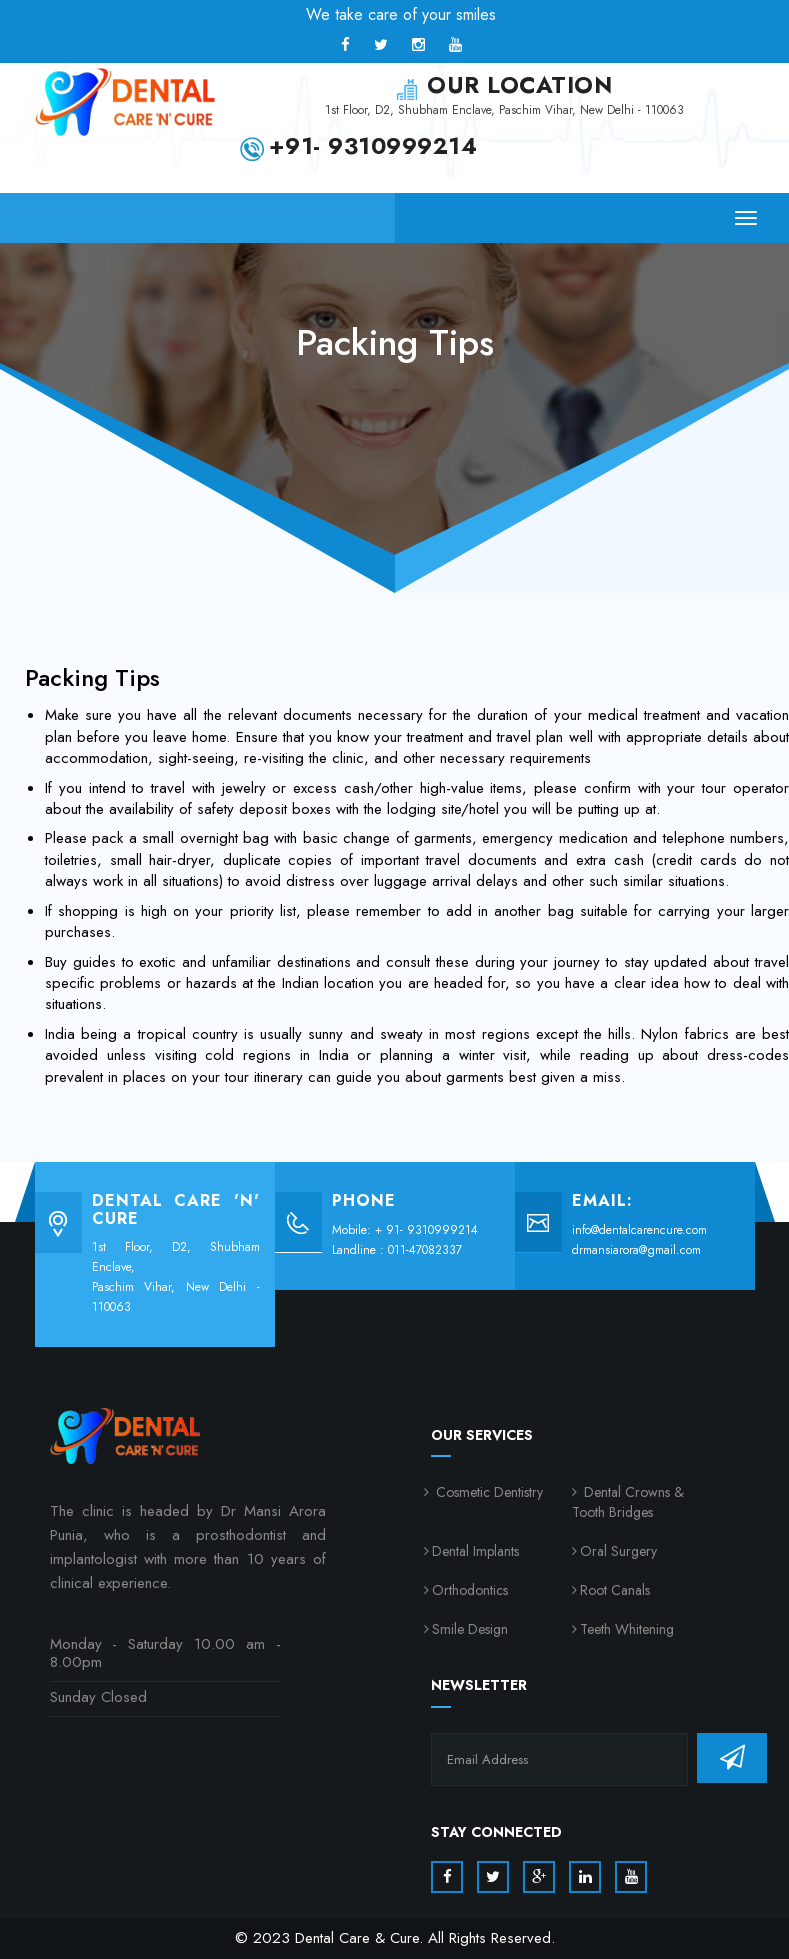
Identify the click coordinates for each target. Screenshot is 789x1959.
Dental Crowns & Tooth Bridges (628, 1502)
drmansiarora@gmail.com (636, 1250)
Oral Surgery (618, 1551)
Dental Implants (475, 1551)
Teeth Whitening (627, 1629)
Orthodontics (470, 1590)
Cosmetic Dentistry (487, 1492)
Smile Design (470, 1629)
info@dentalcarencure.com (639, 1230)
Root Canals (615, 1590)
